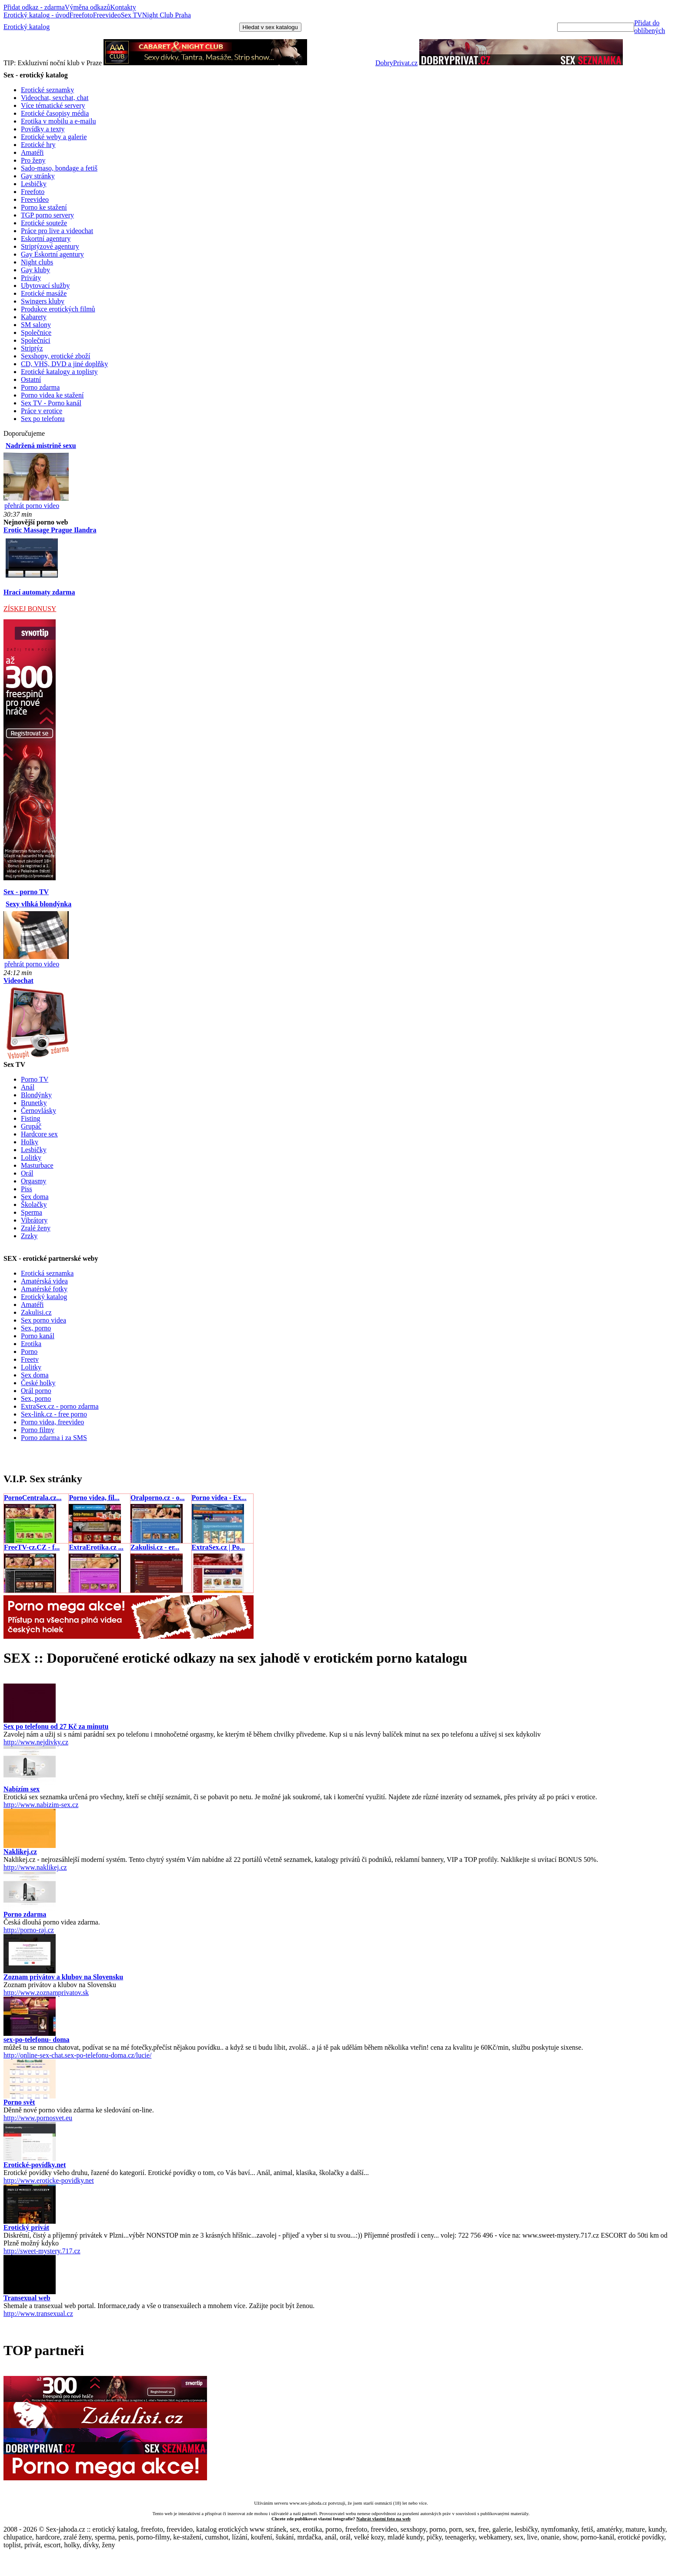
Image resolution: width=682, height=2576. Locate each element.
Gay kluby (35, 270)
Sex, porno (36, 1328)
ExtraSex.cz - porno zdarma (60, 1406)
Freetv (30, 1359)
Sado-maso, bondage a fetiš (59, 168)
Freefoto (81, 15)
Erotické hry (38, 144)
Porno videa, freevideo (52, 1422)
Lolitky (31, 1157)
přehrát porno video (31, 505)
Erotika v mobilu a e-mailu (58, 121)
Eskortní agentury (45, 238)
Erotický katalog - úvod (36, 15)
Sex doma (35, 1196)
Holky (29, 1142)
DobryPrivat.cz (396, 63)
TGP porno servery (47, 215)
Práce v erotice (41, 410)
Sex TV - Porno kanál (51, 403)
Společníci (35, 340)
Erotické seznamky (47, 90)
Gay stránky (38, 176)
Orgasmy (33, 1181)
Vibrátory (34, 1220)
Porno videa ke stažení (52, 395)
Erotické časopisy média (55, 113)
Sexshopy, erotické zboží (55, 356)
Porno (29, 1351)
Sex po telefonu (42, 418)
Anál (27, 1087)
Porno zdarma (40, 387)
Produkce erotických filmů (58, 309)
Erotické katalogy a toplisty (59, 371)
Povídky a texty (42, 129)
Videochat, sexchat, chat (54, 97)
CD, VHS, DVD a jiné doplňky (64, 364)
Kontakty (123, 7)
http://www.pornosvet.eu (37, 2118)
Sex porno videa (43, 1320)
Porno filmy (37, 1429)
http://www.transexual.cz (38, 2313)
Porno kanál (37, 1336)
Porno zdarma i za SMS (54, 1437)
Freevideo (107, 15)
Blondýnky (36, 1095)
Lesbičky (34, 183)
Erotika (31, 1343)
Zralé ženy (35, 1228)
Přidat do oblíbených (649, 26)
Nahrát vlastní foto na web (383, 2518)
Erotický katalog (26, 26)
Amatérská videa (44, 1281)
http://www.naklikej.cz (35, 1867)
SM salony (36, 324)
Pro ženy (33, 160)
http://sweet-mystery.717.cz (41, 2251)
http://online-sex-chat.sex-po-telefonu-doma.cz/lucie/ (77, 2055)
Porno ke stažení (44, 207)
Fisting (30, 1118)
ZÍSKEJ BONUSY (29, 608)
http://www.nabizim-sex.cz (40, 1804)
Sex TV (131, 15)
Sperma (31, 1212)
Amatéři (32, 152)
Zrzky (29, 1236)
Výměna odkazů (87, 7)
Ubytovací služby (45, 285)
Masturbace (37, 1165)
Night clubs (37, 262)
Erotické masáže (44, 293)
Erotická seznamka (47, 1273)
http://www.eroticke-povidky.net (48, 2180)
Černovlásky (38, 1110)
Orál (27, 1173)
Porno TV (34, 1079)
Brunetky (34, 1102)
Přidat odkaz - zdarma (34, 7)
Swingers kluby (42, 301)
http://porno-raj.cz (28, 1930)
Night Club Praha (166, 15)
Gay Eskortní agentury (52, 254)
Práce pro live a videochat (57, 230)
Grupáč (31, 1126)
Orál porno (36, 1390)
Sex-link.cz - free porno (54, 1414)
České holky (38, 1383)
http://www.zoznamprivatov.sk (46, 1992)
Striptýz (32, 348)
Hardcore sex (39, 1134)
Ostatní (31, 379)
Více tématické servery (53, 105)
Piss (26, 1189)
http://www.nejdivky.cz (35, 1742)
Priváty (31, 277)
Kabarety (34, 317)
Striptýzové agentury (50, 246)
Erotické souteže (44, 223)
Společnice (36, 332)
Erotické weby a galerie (54, 136)
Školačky (34, 1204)
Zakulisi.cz (36, 1312)
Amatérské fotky (44, 1289)
